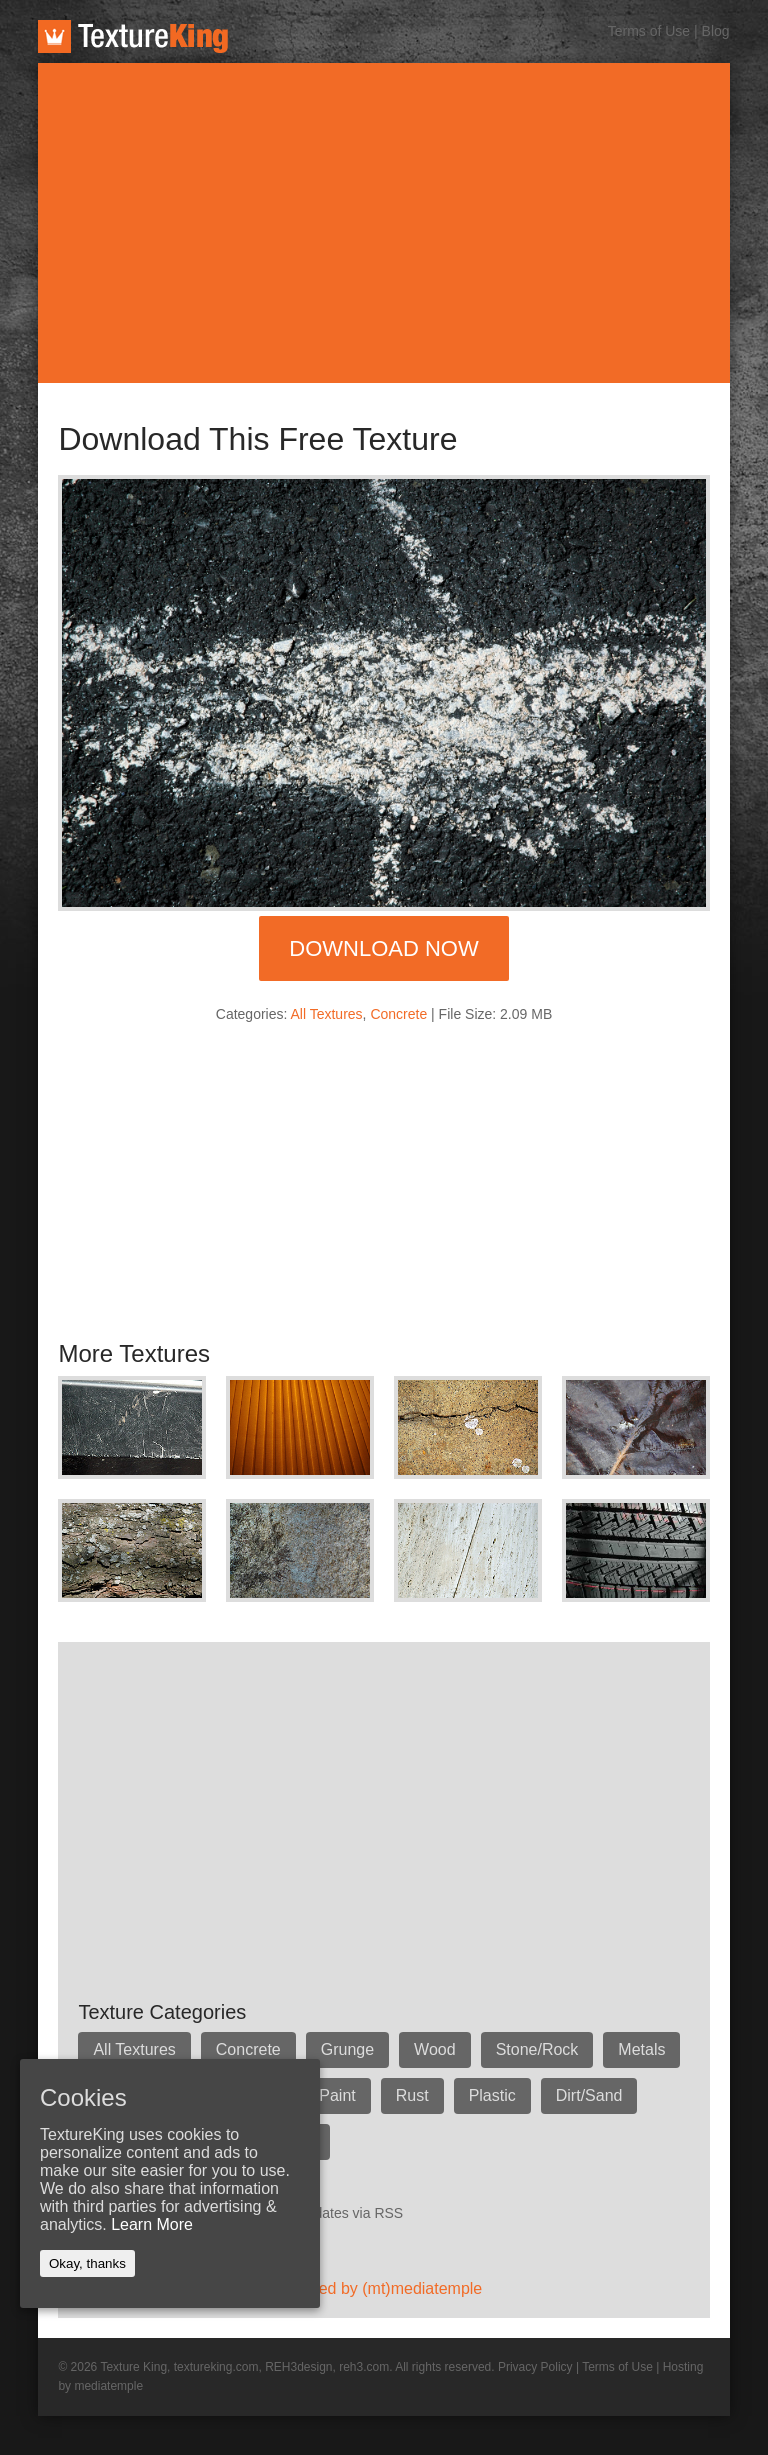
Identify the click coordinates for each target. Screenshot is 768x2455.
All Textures (327, 1014)
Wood (435, 2049)
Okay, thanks (87, 2263)
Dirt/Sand (589, 2095)
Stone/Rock (537, 2049)
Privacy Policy (535, 2367)
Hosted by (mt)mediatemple (384, 2288)
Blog (716, 31)
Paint (337, 2095)
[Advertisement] (384, 223)
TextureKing (133, 36)
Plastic (492, 2095)
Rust (412, 2095)
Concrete (398, 1014)
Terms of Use (649, 31)
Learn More (152, 2224)
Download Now (383, 948)
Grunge (347, 2049)
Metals (641, 2049)
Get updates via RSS (337, 2213)
